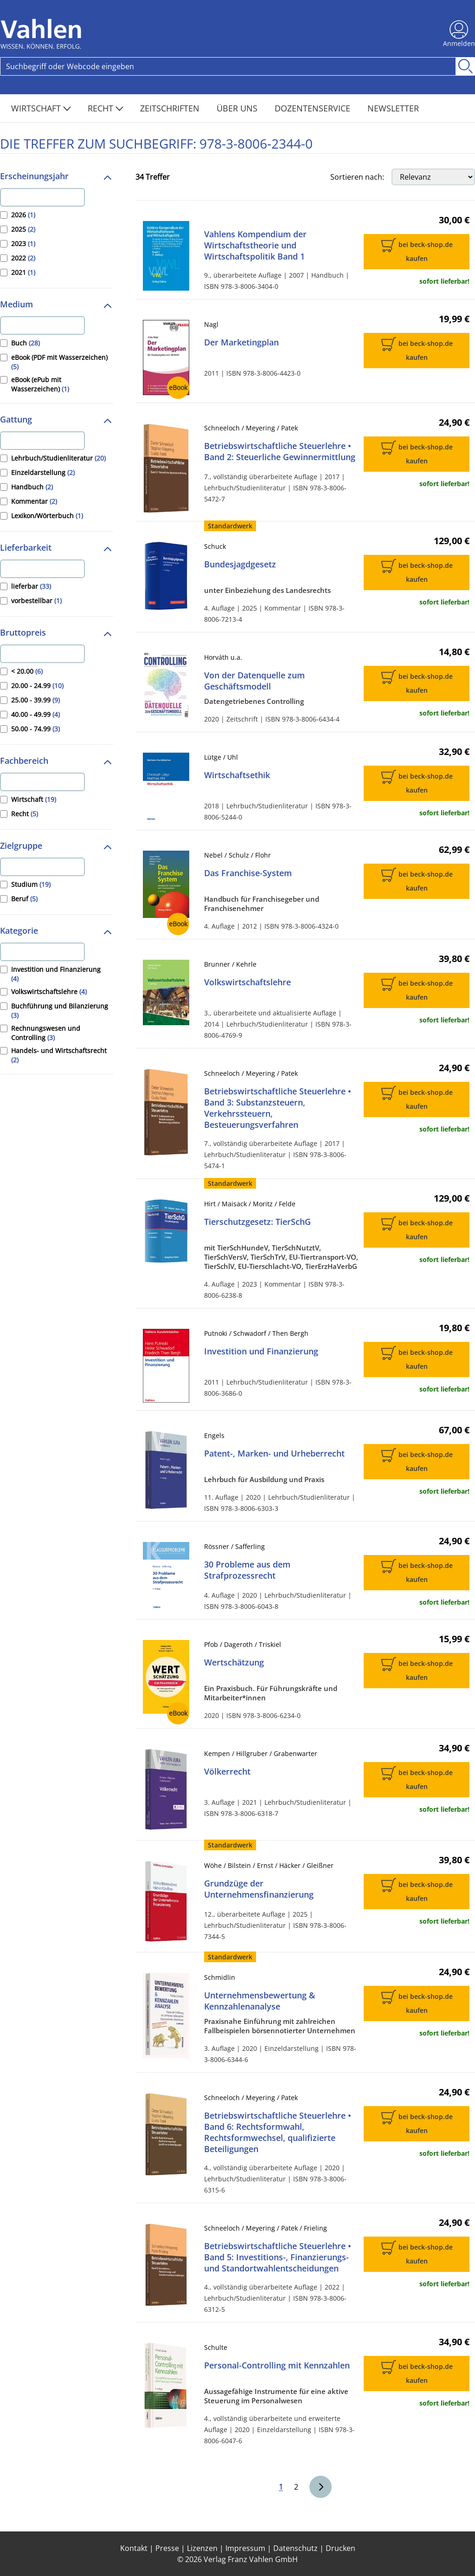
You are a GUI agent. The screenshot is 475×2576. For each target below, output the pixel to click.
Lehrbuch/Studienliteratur (58, 458)
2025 (23, 229)
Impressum (245, 2548)
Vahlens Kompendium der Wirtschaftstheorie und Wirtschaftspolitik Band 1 (255, 245)
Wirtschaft (41, 108)
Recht (105, 108)
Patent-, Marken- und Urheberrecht (274, 1453)
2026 (23, 214)
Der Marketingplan (241, 342)
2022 (23, 258)
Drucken (340, 2548)
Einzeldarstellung (43, 472)
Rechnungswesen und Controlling (45, 1033)
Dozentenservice (314, 108)
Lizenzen (202, 2548)
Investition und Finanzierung (261, 1351)
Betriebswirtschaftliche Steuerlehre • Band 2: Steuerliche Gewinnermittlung (279, 451)
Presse (167, 2548)
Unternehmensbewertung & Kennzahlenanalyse (259, 2001)
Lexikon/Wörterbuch (47, 515)
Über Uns (238, 108)
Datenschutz (295, 2548)
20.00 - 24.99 (37, 685)
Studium (31, 884)
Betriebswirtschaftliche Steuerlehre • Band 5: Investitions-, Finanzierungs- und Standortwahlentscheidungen (277, 2257)
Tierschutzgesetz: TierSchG (257, 1221)
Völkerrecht (227, 1771)
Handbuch (32, 486)
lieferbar (31, 586)
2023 (23, 243)
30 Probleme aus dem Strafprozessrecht (247, 1570)
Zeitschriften (171, 108)
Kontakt (134, 2548)
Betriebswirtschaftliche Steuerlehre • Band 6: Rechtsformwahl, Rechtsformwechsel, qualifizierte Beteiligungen (277, 2132)
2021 (23, 272)
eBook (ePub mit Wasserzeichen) (40, 384)
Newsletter (393, 108)
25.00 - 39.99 (35, 700)
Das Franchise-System (248, 872)
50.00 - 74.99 (35, 728)
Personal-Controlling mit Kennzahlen (277, 2365)
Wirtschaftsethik (237, 775)
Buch (25, 342)
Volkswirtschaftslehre (49, 991)
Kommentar (34, 501)
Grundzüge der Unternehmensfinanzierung (259, 1889)
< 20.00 (27, 671)
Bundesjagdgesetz (240, 564)
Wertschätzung (234, 1662)
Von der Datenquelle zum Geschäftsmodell (254, 681)
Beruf (24, 898)
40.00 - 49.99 (35, 714)
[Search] (228, 66)
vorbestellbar (36, 600)
